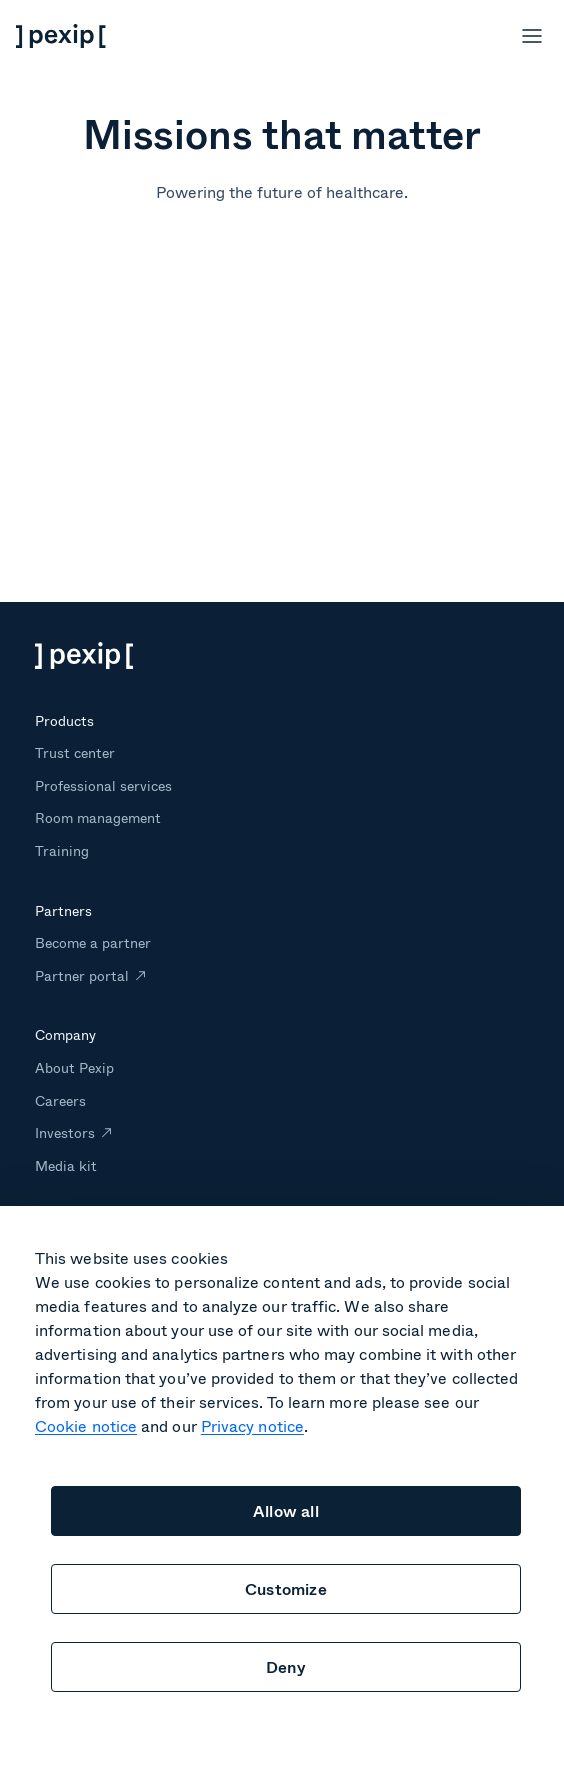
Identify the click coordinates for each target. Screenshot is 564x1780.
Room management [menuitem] (98, 817)
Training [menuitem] (62, 850)
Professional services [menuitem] (104, 785)
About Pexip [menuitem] (74, 1067)
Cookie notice (86, 1425)
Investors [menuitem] (65, 1132)
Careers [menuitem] (60, 1100)
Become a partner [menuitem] (93, 942)
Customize (286, 1588)
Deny (286, 1666)
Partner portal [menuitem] (82, 975)
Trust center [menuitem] (75, 752)
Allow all (286, 1510)
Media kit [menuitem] (66, 1165)
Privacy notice (252, 1425)
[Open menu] (532, 36)
